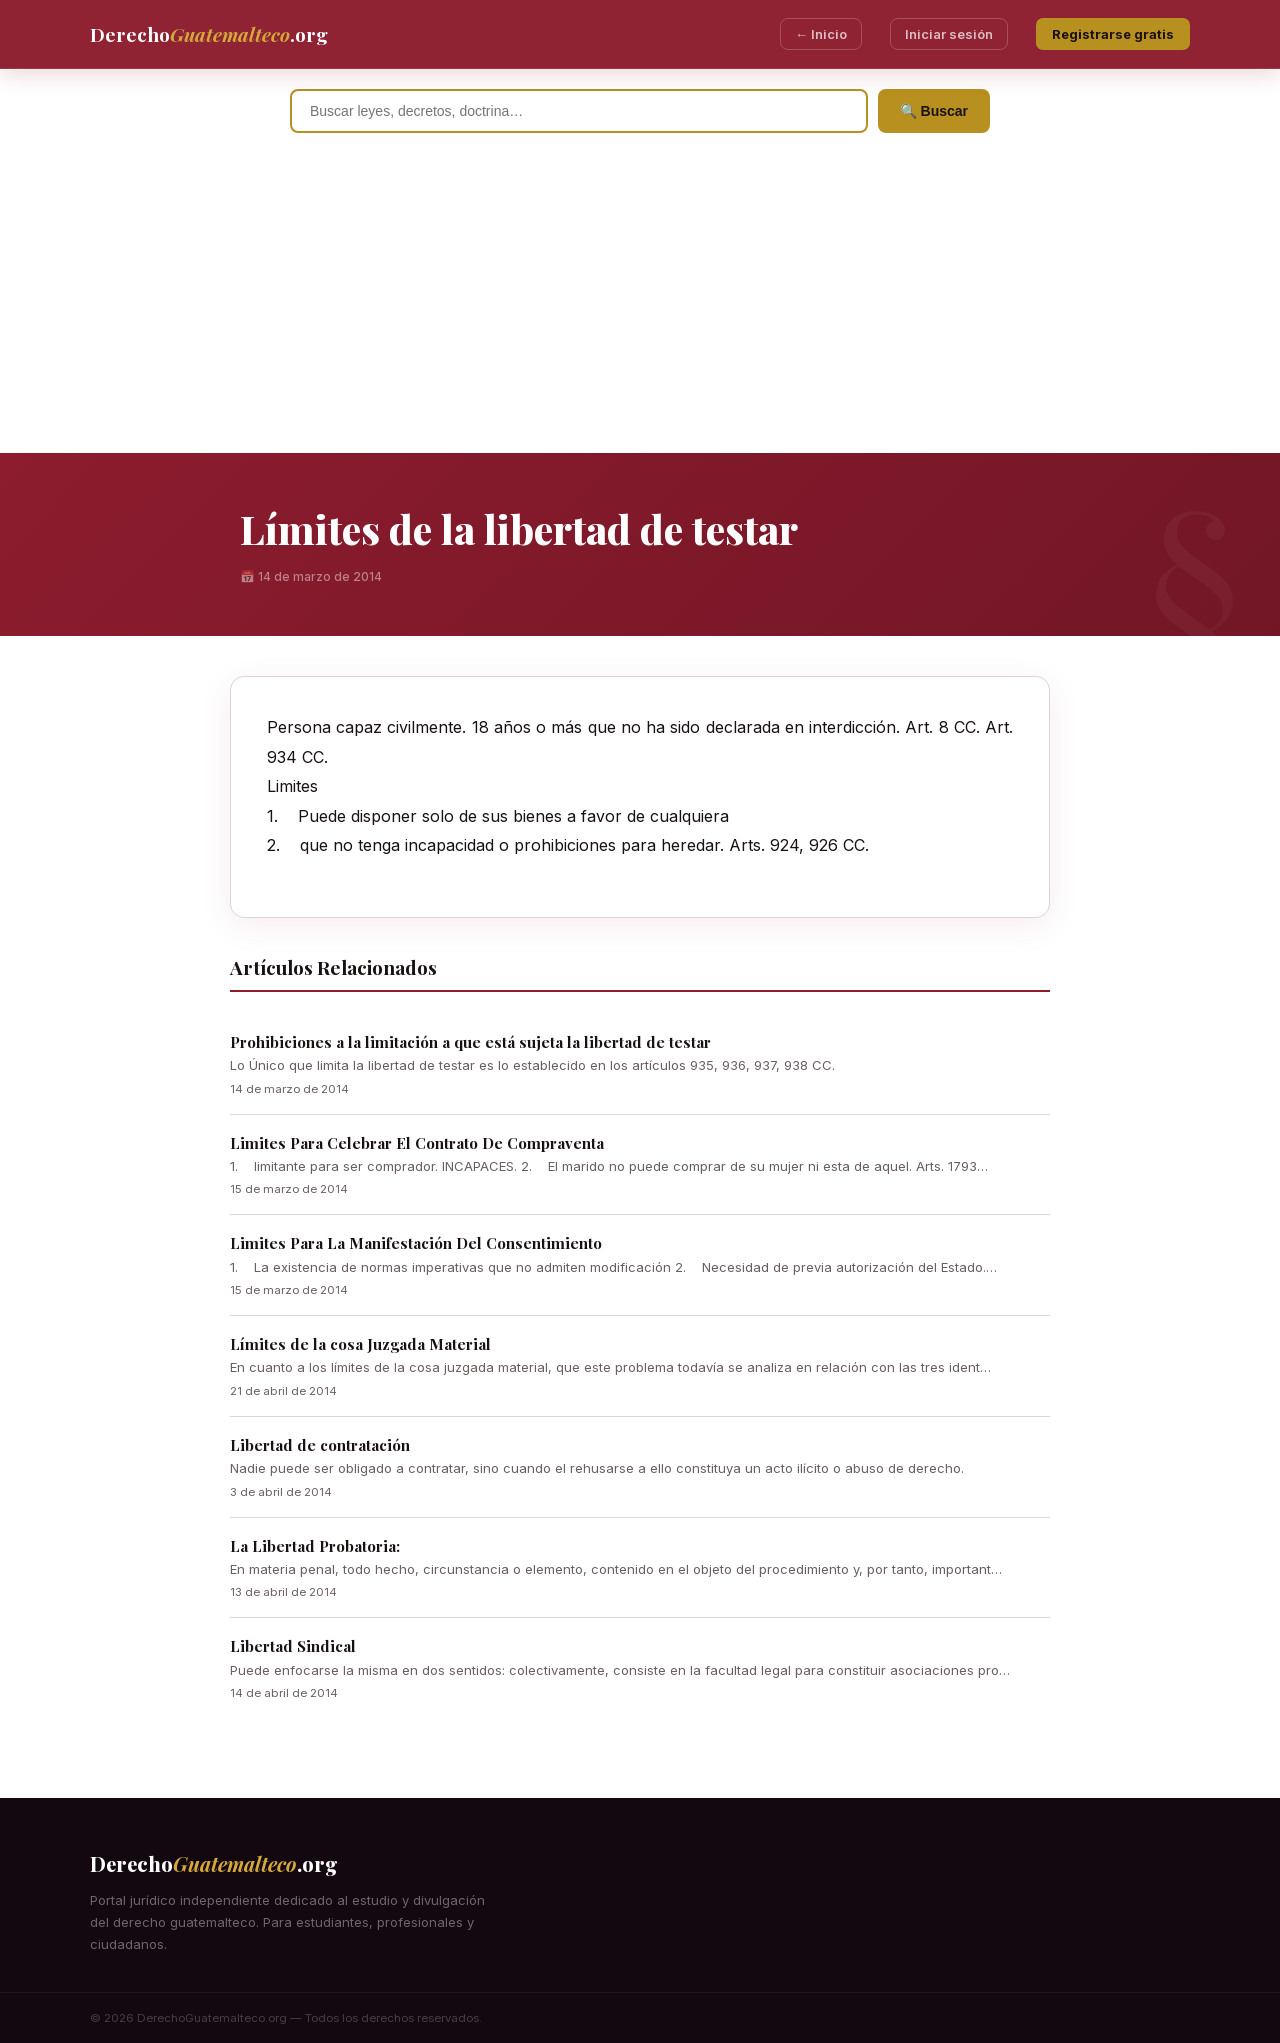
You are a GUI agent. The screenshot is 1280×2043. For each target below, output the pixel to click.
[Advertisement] (640, 303)
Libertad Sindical (293, 1646)
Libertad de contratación (320, 1445)
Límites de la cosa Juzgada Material (360, 1344)
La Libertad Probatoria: (315, 1546)
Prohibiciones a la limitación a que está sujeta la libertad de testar (470, 1042)
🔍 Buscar (934, 111)
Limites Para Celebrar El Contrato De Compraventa (417, 1143)
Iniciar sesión (949, 34)
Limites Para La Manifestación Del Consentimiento (416, 1243)
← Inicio (821, 34)
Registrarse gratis (1113, 34)
